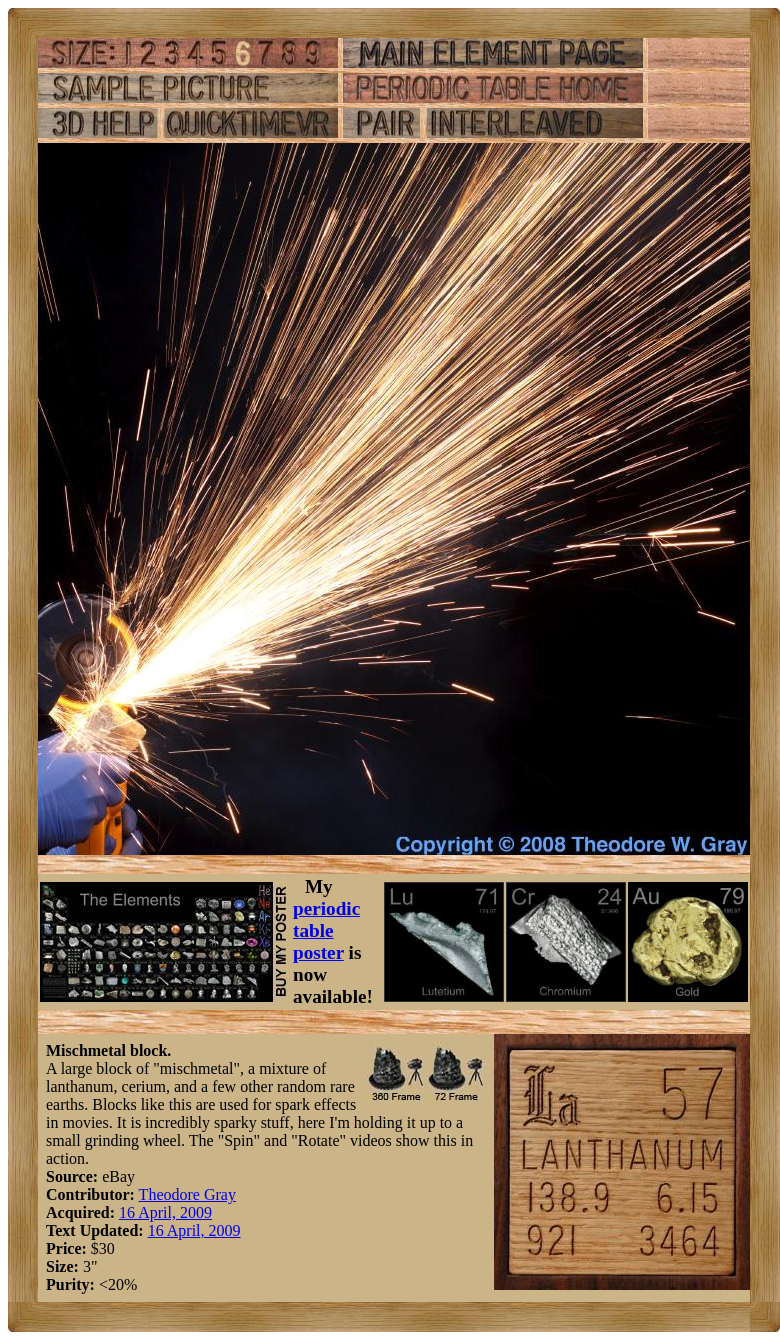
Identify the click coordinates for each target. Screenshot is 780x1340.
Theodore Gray (187, 1194)
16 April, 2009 (165, 1212)
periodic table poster (326, 930)
